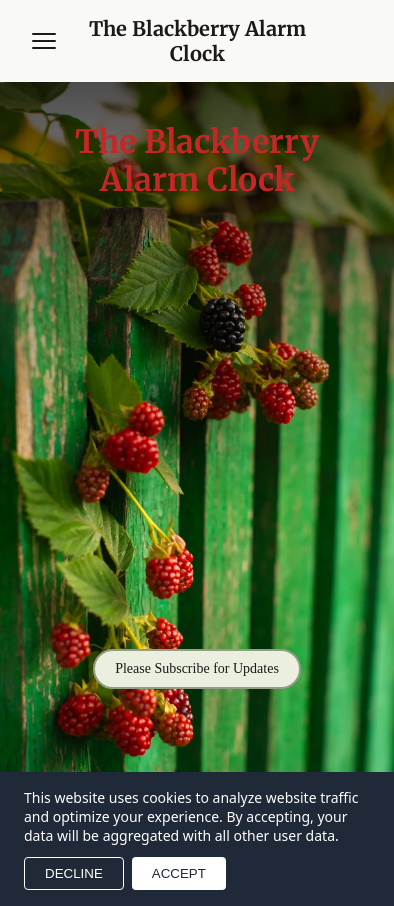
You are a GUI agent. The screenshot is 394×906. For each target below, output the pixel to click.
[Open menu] (44, 41)
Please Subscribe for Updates (197, 668)
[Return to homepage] (197, 41)
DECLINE (74, 873)
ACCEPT (179, 873)
